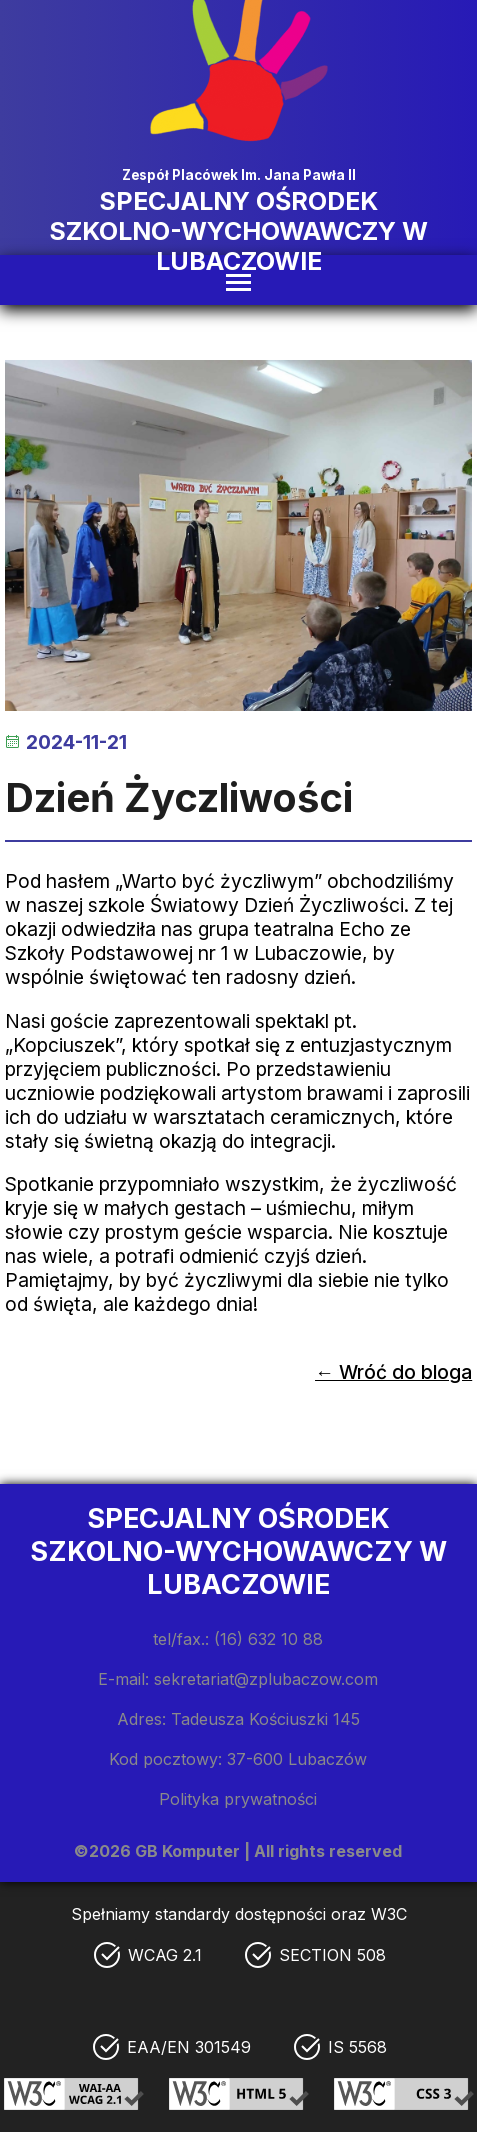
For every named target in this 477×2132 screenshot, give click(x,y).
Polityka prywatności (238, 1799)
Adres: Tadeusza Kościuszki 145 (238, 1719)
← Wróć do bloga (393, 1372)
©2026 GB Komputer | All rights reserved (238, 1851)
